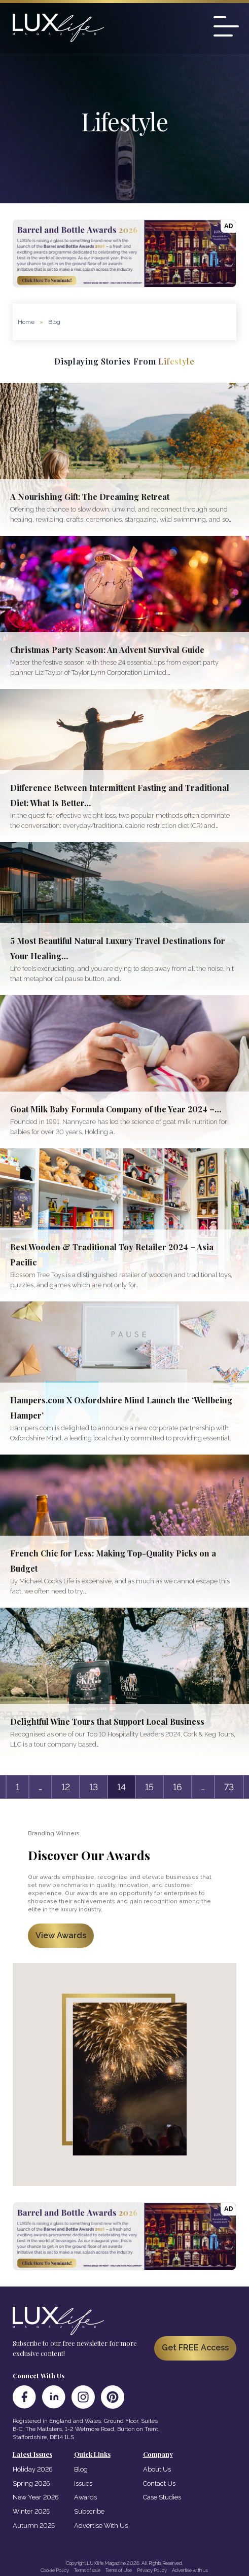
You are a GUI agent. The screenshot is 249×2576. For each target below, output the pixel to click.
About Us (157, 2469)
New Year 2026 (36, 2497)
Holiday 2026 (33, 2469)
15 (149, 1787)
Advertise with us (190, 2570)
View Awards (60, 1935)
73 (229, 1787)
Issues (83, 2483)
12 (65, 1787)
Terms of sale (87, 2570)
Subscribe (89, 2511)
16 (177, 1787)
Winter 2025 (31, 2511)
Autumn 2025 (34, 2525)
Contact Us (159, 2483)
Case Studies (162, 2497)
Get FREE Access (195, 2347)
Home (26, 321)
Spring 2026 (31, 2483)
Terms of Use (118, 2570)
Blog (81, 2469)
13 (93, 1787)
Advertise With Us (101, 2525)
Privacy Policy (152, 2570)
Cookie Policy (55, 2570)
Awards (85, 2497)
